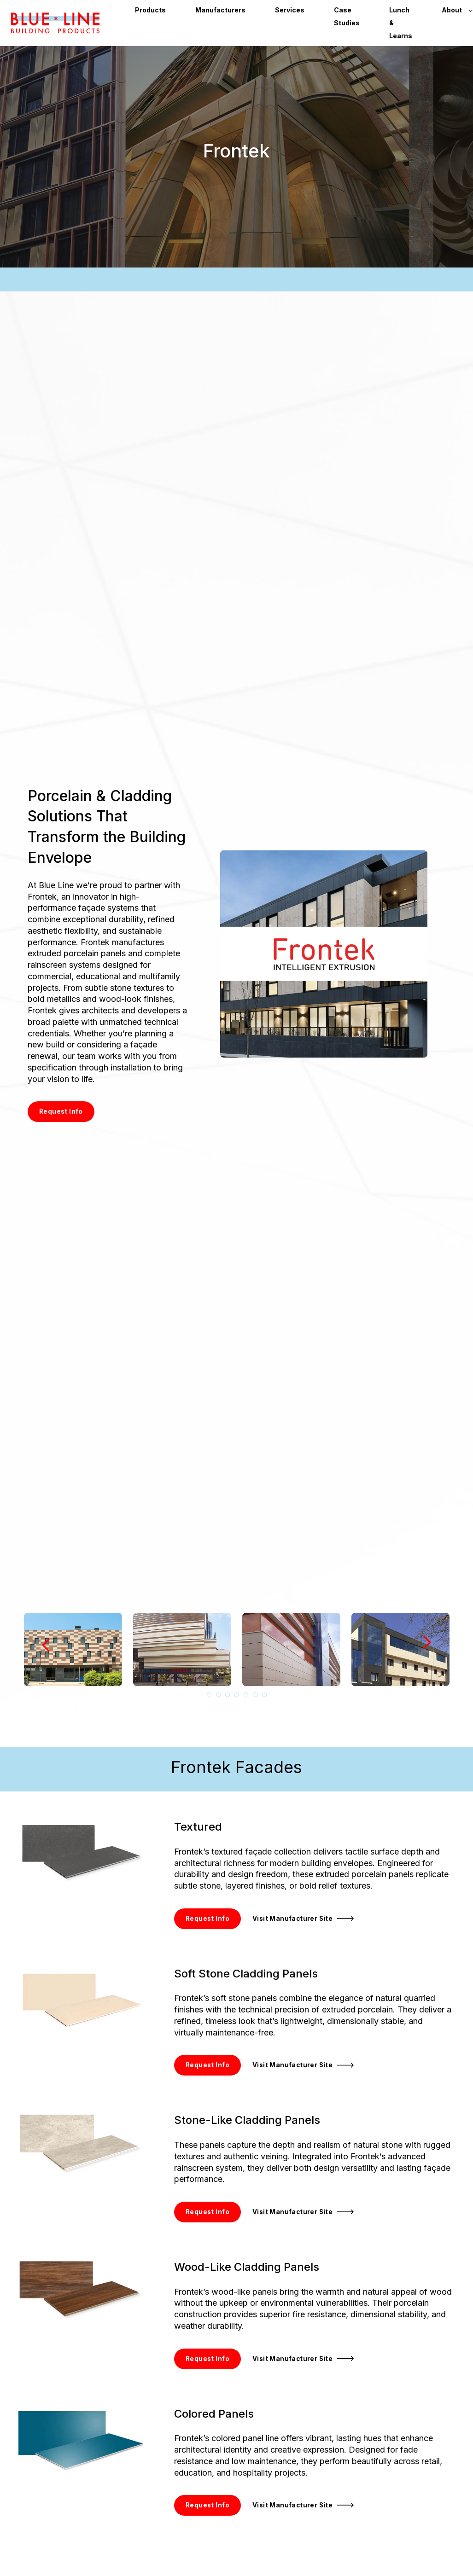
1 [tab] (209, 1694)
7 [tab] (264, 1694)
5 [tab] (246, 1694)
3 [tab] (227, 1694)
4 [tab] (236, 1694)
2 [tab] (218, 1694)
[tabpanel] (73, 1649)
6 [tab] (255, 1694)
